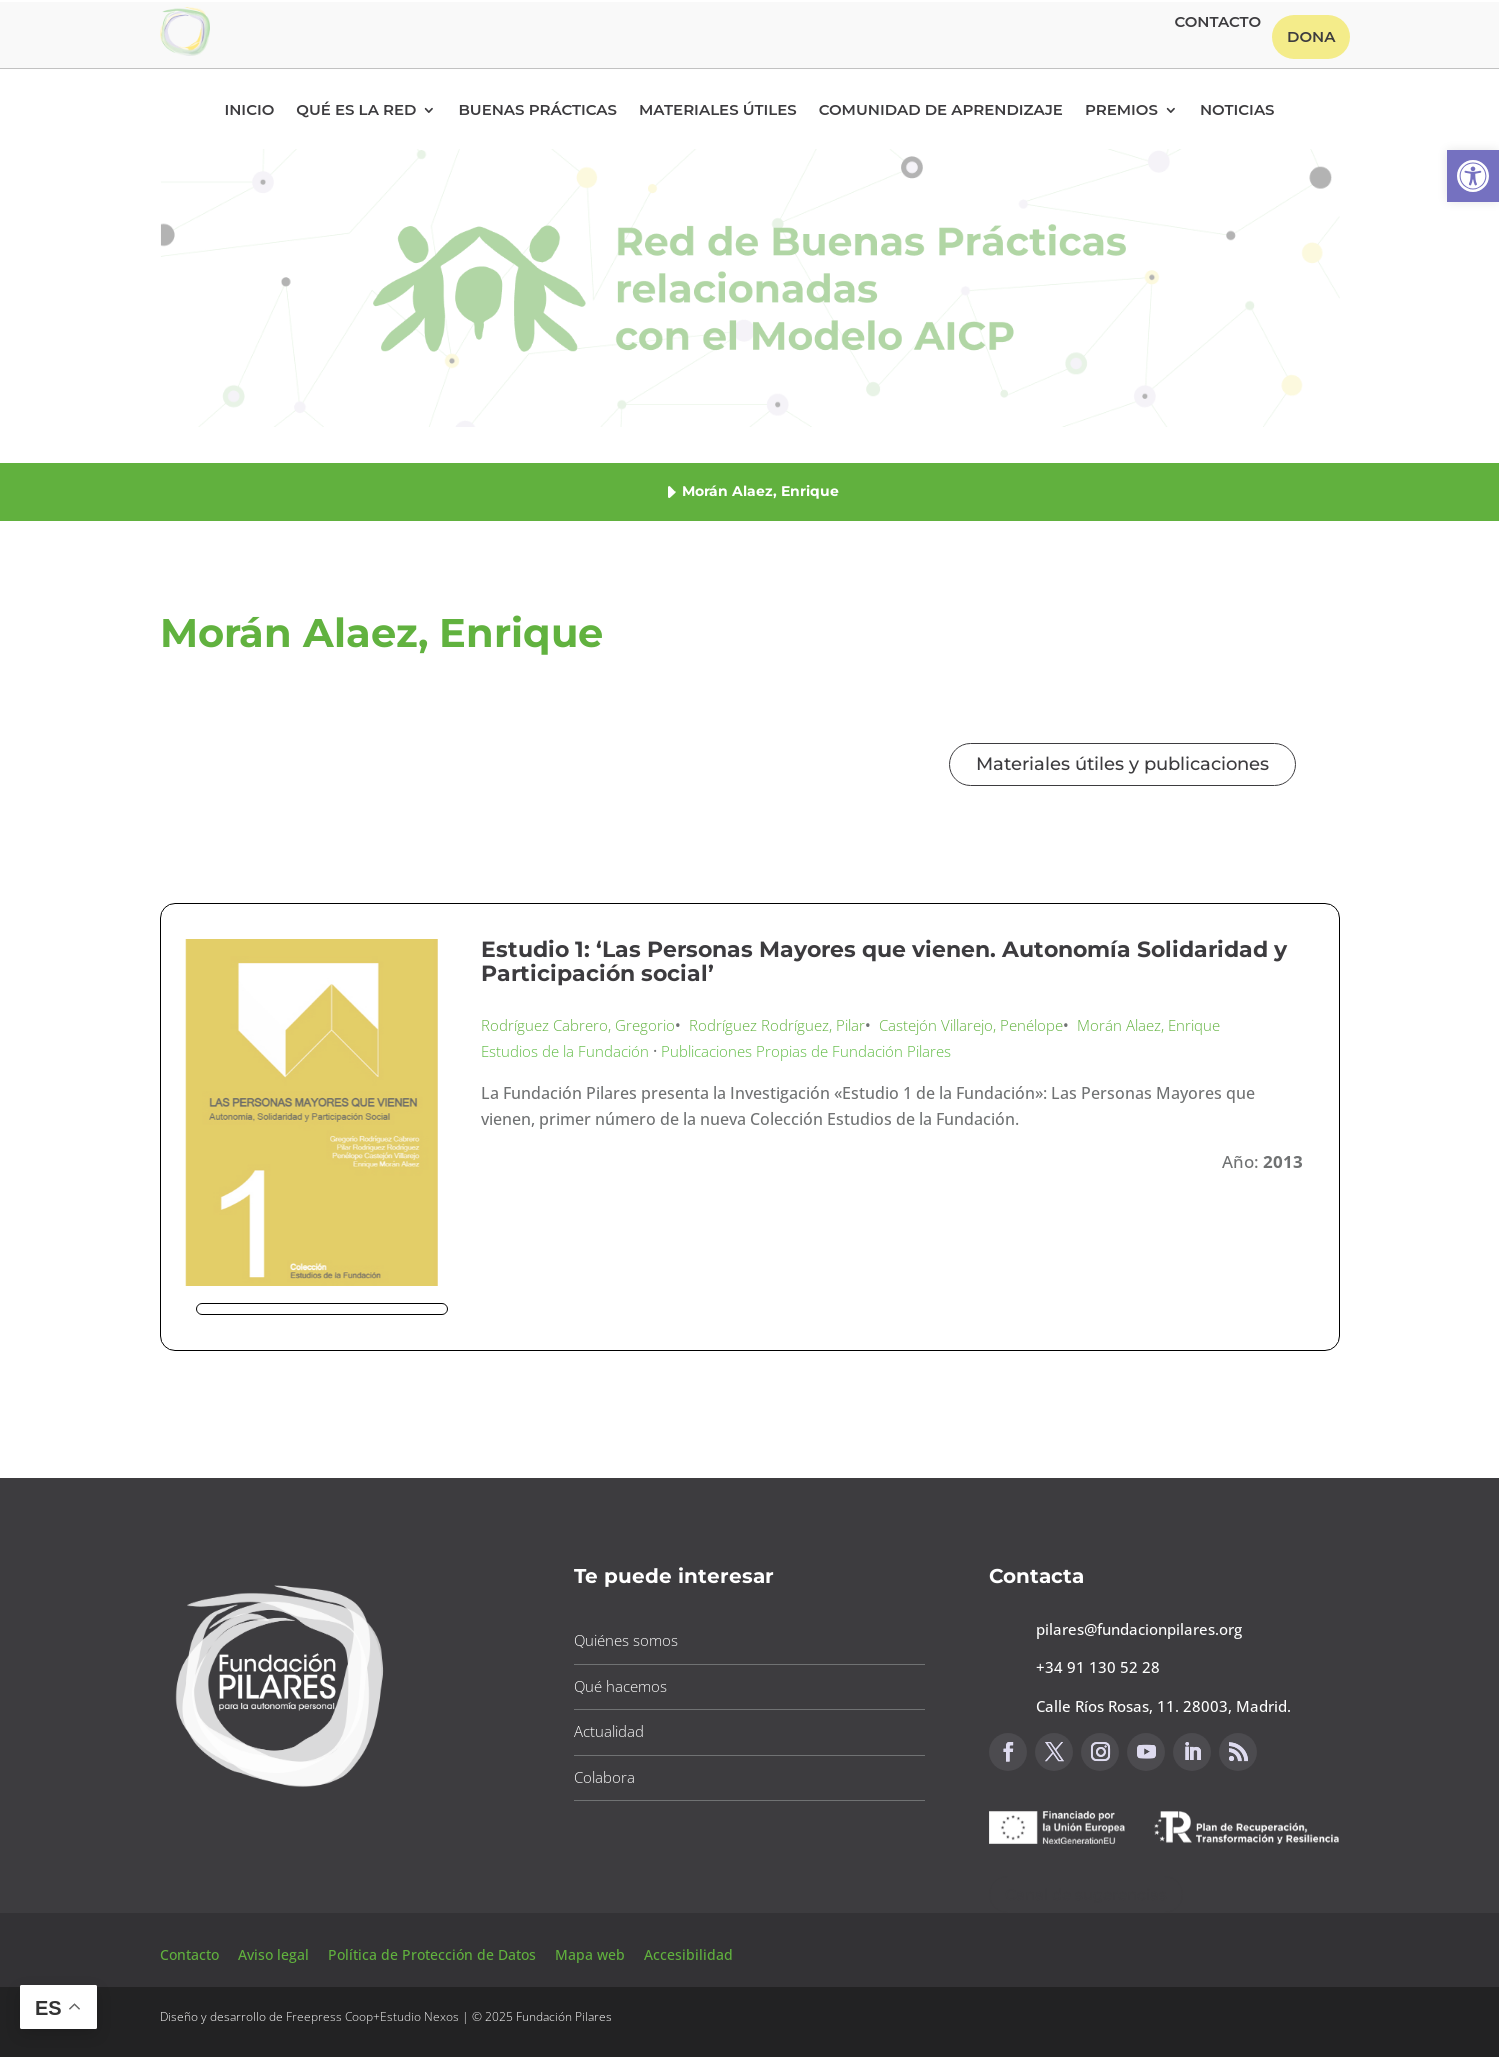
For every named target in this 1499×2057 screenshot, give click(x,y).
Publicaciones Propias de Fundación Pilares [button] (806, 1051)
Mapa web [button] (590, 1954)
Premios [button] (1121, 111)
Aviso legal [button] (275, 1954)
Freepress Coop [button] (329, 2016)
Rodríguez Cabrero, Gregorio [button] (578, 1025)
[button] (1473, 176)
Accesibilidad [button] (688, 1954)
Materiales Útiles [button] (718, 111)
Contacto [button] (1217, 23)
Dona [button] (1311, 36)
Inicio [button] (249, 111)
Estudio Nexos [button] (419, 2016)
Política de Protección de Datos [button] (434, 1954)
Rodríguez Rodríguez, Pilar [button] (777, 1025)
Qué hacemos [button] (620, 1686)
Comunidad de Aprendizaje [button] (941, 111)
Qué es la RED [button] (356, 111)
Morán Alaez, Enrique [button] (1148, 1025)
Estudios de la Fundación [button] (565, 1051)
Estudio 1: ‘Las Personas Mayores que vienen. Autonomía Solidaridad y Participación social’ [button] (884, 961)
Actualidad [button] (609, 1731)
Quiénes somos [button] (626, 1640)
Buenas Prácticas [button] (537, 111)
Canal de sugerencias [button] (1086, 1894)
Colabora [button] (604, 1777)
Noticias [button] (1237, 111)
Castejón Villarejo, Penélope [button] (971, 1025)
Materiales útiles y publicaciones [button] (1122, 764)
